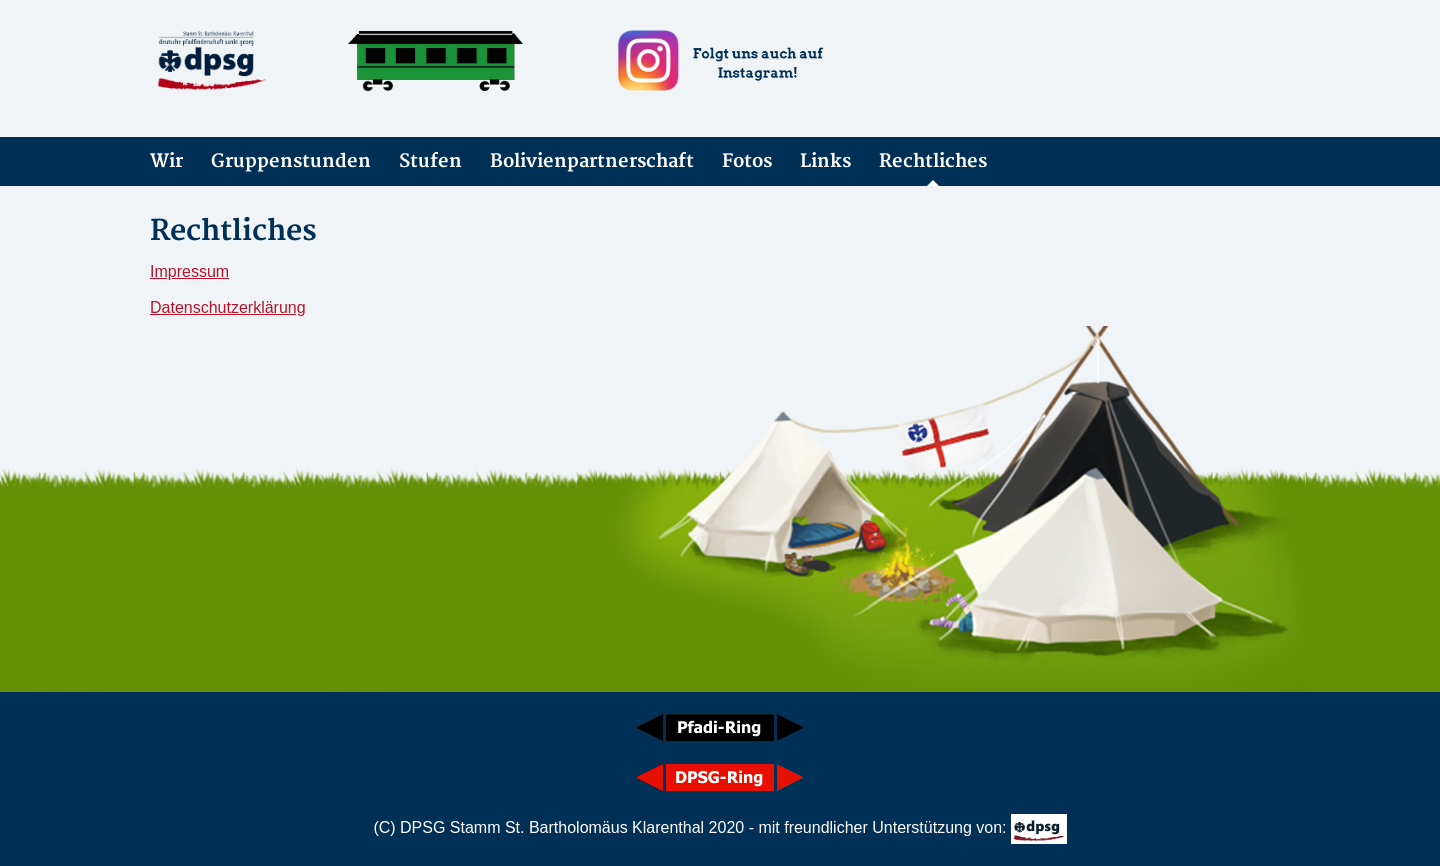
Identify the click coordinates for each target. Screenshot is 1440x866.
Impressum (189, 271)
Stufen (430, 161)
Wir (166, 161)
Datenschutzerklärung (228, 307)
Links (825, 161)
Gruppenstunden (291, 161)
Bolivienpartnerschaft (592, 161)
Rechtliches (933, 161)
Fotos (747, 161)
